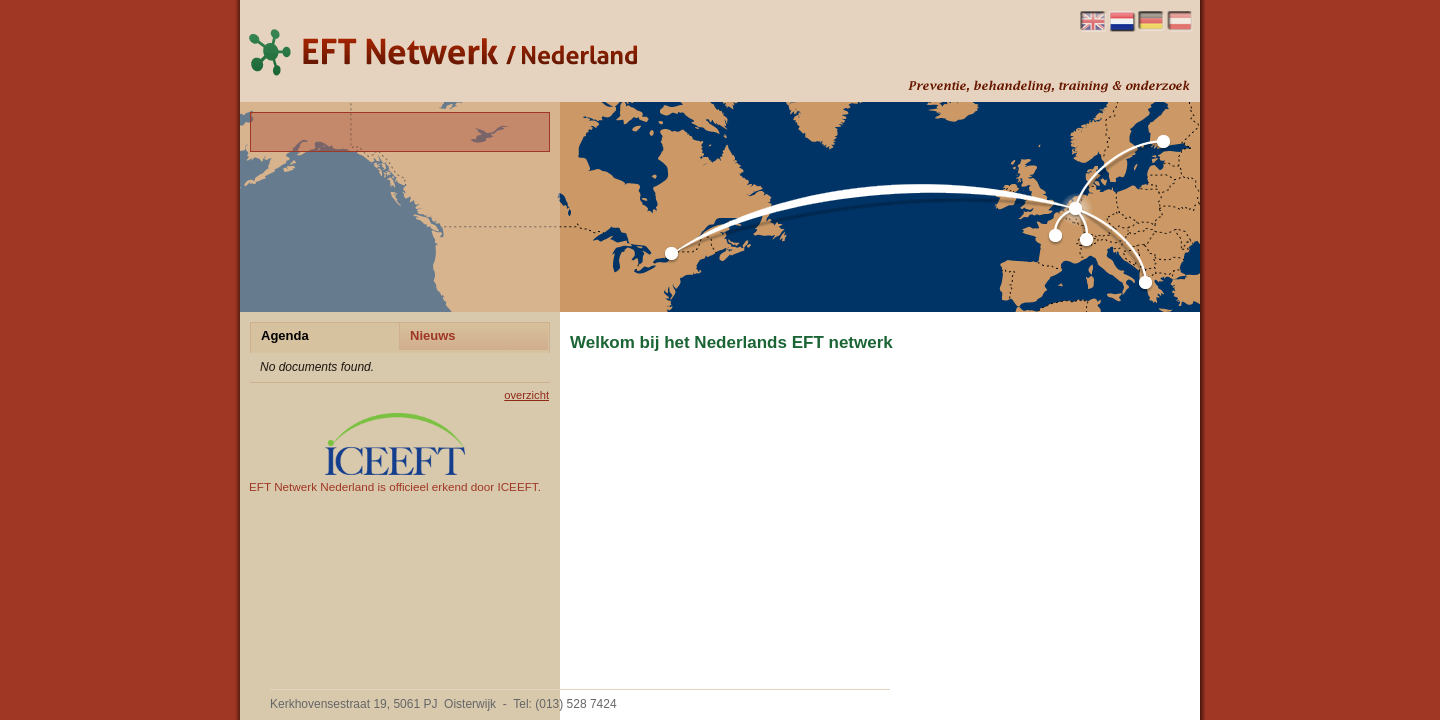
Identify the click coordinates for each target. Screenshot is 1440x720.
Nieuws (433, 335)
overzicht (526, 395)
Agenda (285, 335)
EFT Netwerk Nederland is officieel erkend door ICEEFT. (395, 453)
